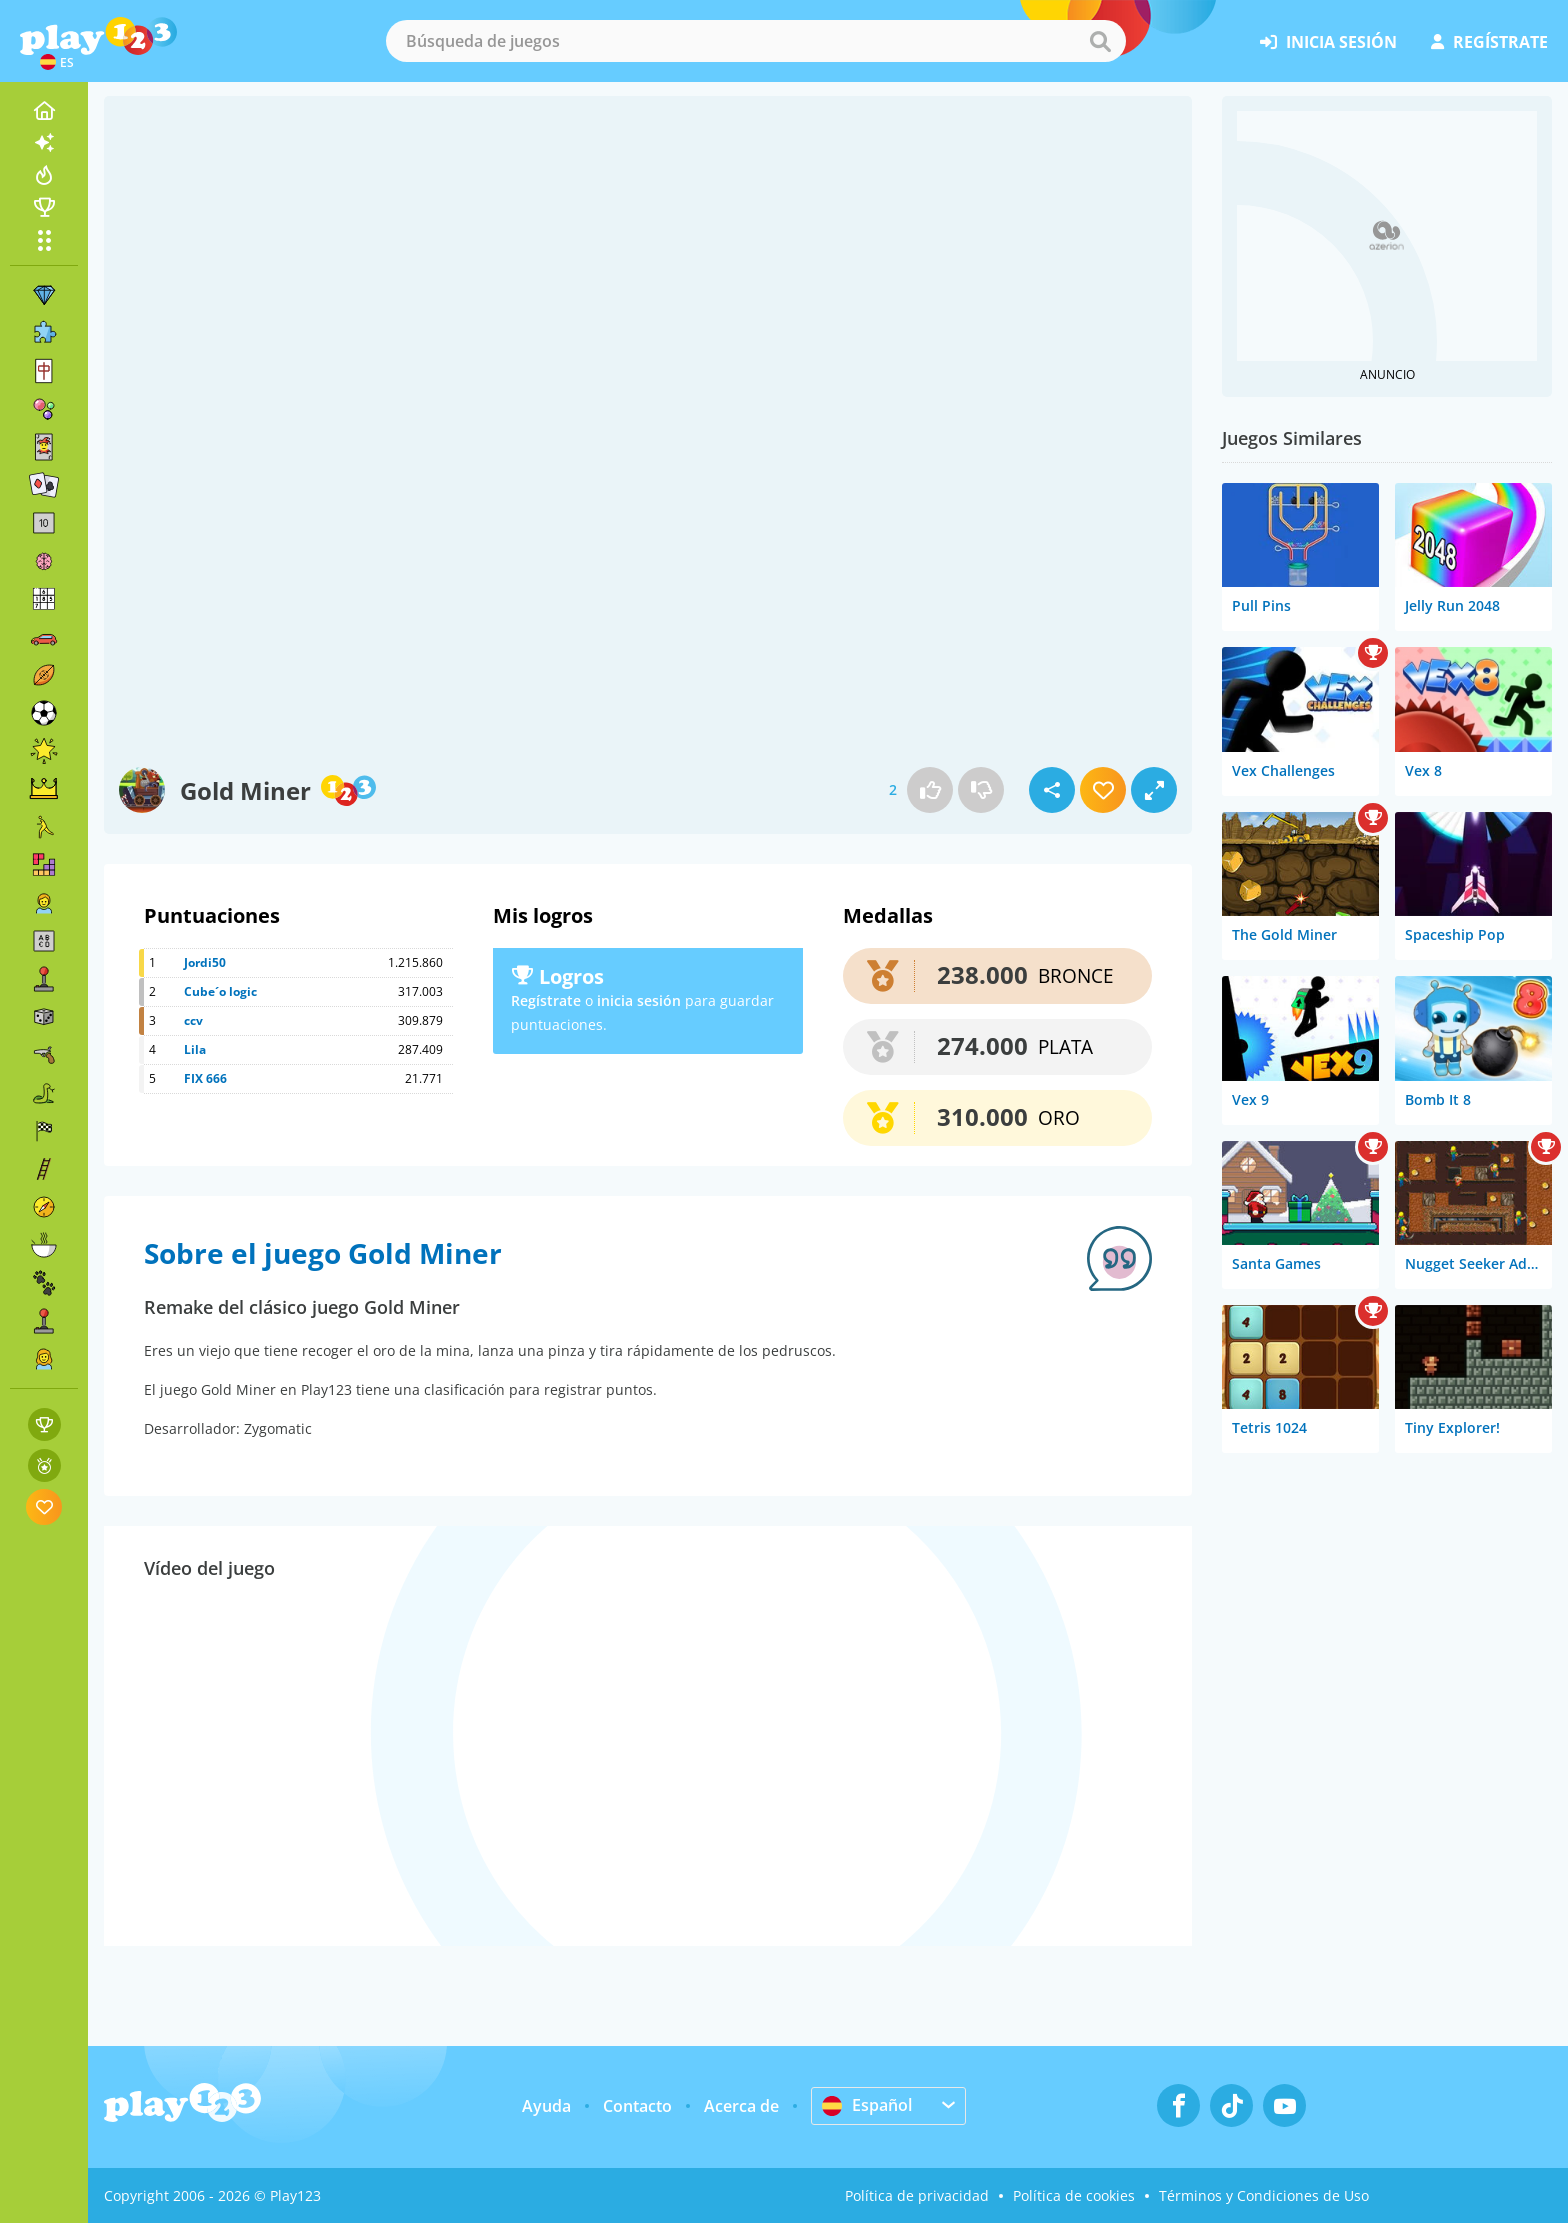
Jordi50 (205, 962)
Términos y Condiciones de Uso (1264, 2195)
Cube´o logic (220, 991)
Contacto (637, 2106)
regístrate (1489, 42)
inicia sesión (1328, 42)
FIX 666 (205, 1078)
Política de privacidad (917, 2195)
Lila (195, 1049)
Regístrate (546, 1000)
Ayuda (546, 2106)
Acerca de (741, 2106)
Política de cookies (1074, 2195)
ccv (193, 1020)
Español (867, 2105)
